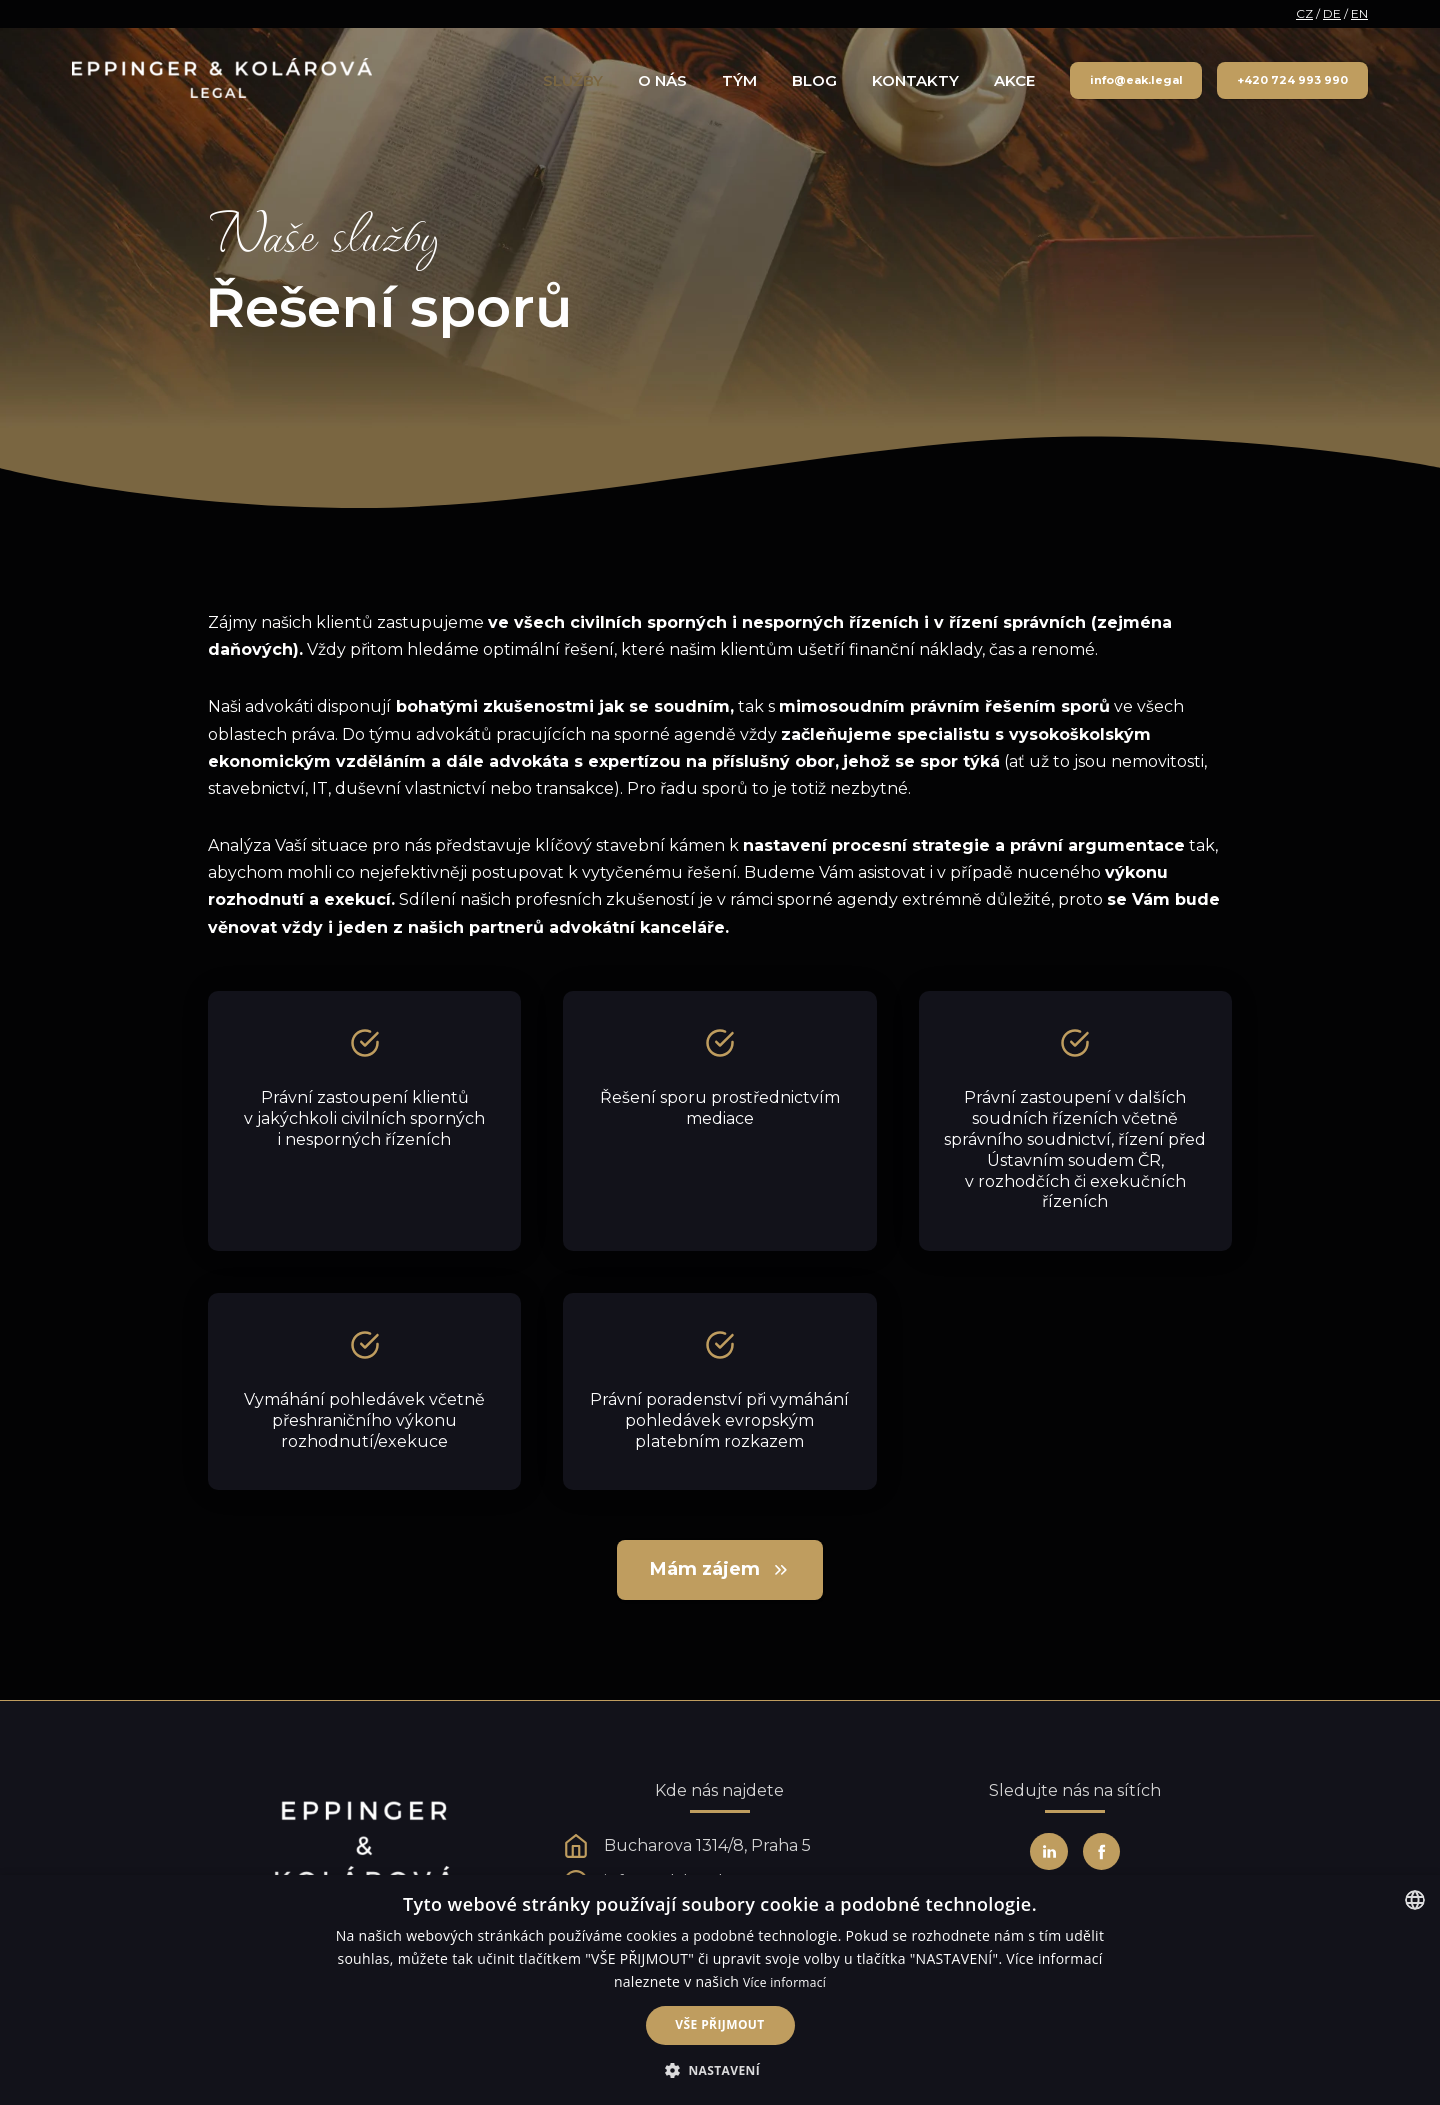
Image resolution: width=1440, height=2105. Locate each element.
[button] (720, 2070)
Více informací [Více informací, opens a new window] (784, 1982)
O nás (662, 80)
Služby (573, 80)
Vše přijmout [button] (719, 2024)
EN (1359, 13)
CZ (1304, 13)
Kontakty (915, 80)
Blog (814, 80)
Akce (1014, 80)
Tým (739, 80)
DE (1332, 13)
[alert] (720, 1990)
